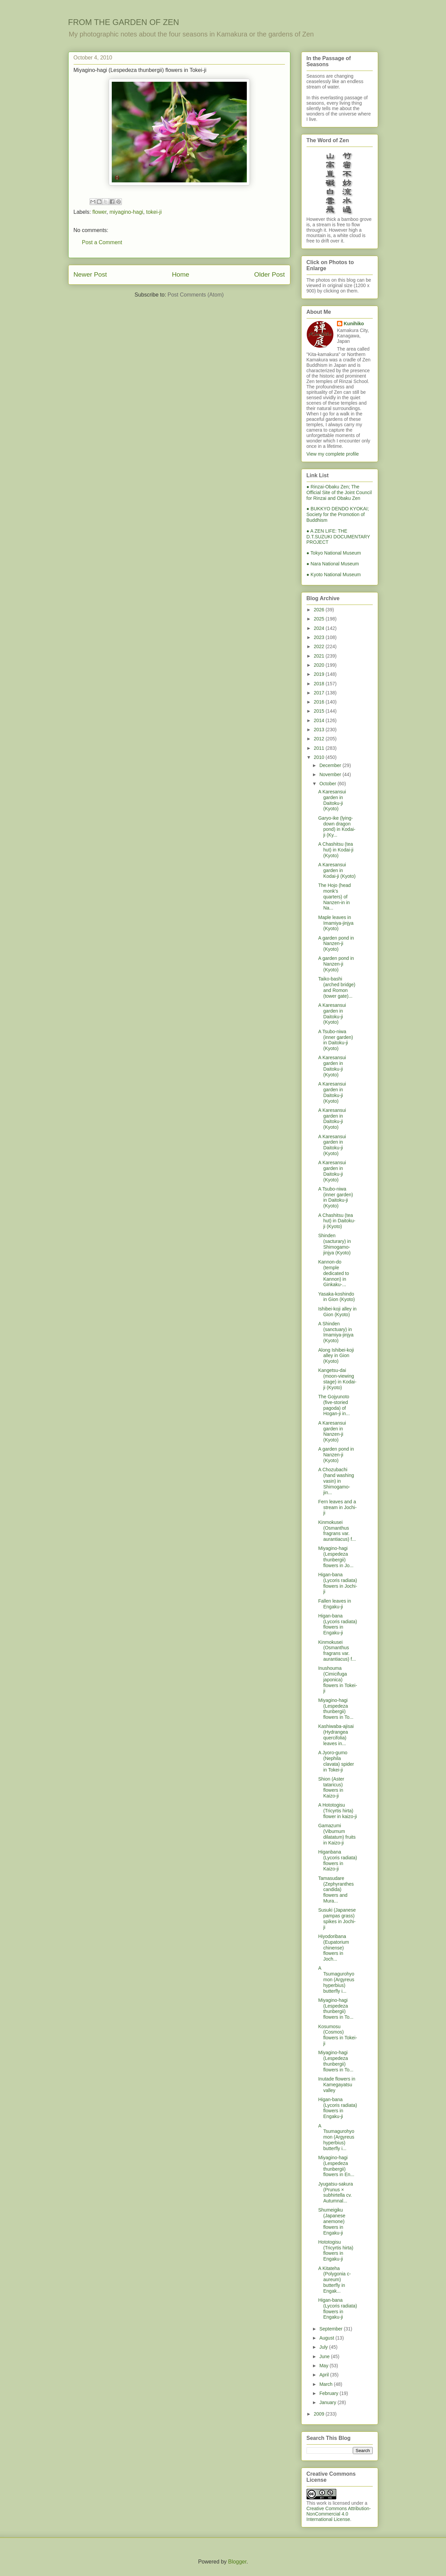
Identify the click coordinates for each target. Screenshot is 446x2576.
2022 (319, 646)
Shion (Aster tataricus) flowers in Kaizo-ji (331, 1787)
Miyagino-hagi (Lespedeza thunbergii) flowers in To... (335, 1709)
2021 (319, 656)
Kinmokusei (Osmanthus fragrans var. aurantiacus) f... (337, 1531)
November (330, 774)
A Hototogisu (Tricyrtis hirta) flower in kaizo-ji (337, 1810)
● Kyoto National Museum (334, 574)
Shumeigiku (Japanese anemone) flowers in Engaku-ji (331, 2221)
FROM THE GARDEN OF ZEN (123, 22)
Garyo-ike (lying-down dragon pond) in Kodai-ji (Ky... (336, 826)
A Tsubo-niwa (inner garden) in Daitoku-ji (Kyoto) (335, 1040)
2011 (319, 748)
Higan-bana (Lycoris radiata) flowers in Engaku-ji (337, 1624)
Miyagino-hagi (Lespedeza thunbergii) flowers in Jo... (335, 1557)
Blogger (237, 2562)
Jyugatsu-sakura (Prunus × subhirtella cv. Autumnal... (335, 2192)
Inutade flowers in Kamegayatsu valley (336, 2084)
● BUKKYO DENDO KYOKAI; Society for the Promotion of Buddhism (338, 514)
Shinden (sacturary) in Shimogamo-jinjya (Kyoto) (334, 1244)
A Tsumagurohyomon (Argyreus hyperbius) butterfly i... (336, 1979)
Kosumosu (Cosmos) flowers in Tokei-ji (337, 2035)
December (330, 765)
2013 (319, 729)
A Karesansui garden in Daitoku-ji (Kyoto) (332, 800)
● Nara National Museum (333, 563)
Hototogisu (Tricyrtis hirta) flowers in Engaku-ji (335, 2250)
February (329, 2393)
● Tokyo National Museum (334, 553)
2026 (319, 609)
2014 (319, 720)
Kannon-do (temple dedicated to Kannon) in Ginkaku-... (333, 1273)
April (324, 2374)
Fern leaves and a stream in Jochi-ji (337, 1507)
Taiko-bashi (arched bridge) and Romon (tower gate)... (336, 987)
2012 (319, 738)
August (327, 2338)
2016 (319, 702)
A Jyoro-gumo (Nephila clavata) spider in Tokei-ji (336, 1761)
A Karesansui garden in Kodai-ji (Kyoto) (337, 870)
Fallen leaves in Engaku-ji (334, 1603)
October (328, 783)
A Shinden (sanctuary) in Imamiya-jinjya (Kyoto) (335, 1332)
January (328, 2402)
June (325, 2356)
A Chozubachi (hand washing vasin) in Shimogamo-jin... (336, 1481)
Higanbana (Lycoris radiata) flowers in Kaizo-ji (337, 1860)
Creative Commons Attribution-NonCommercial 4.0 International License (339, 2514)
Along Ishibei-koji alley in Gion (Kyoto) (336, 1355)
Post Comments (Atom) (195, 295)
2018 (319, 683)
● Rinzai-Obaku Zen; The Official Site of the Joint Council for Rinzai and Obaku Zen (339, 492)
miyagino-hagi (126, 212)
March (326, 2384)
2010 (319, 757)
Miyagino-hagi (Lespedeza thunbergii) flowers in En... (336, 2166)
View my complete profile (333, 454)
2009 (319, 2414)
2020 (319, 665)
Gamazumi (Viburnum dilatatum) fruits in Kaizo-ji (337, 1834)
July (324, 2347)
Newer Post (90, 274)
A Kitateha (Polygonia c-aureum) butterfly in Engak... (334, 2280)
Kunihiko (354, 323)
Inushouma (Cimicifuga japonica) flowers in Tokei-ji (337, 1679)
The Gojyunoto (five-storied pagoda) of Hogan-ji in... (334, 1405)
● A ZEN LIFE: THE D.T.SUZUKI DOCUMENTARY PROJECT (338, 536)
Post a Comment (102, 242)
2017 (319, 692)
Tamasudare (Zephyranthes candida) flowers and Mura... (335, 1890)
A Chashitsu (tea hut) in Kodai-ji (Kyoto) (335, 849)
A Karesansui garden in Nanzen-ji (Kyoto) (332, 1431)
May (324, 2365)
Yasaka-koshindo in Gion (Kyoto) (336, 1296)
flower (100, 212)
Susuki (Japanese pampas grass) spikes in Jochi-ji (337, 1918)
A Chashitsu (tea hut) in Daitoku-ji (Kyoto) (336, 1221)
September (331, 2328)
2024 (319, 628)
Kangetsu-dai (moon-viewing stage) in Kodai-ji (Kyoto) (337, 1379)
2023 (319, 637)
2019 (319, 674)
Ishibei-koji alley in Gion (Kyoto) (337, 1311)
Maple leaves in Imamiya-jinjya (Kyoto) (335, 923)
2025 (319, 618)
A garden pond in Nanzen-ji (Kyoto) (336, 943)
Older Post (269, 274)
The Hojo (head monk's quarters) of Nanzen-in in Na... (334, 897)
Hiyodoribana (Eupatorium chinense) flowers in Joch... (333, 1948)
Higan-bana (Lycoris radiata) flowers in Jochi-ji (337, 1583)
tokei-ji (154, 212)
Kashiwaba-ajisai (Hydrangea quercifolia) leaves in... (335, 1735)
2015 (319, 711)
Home (180, 274)
